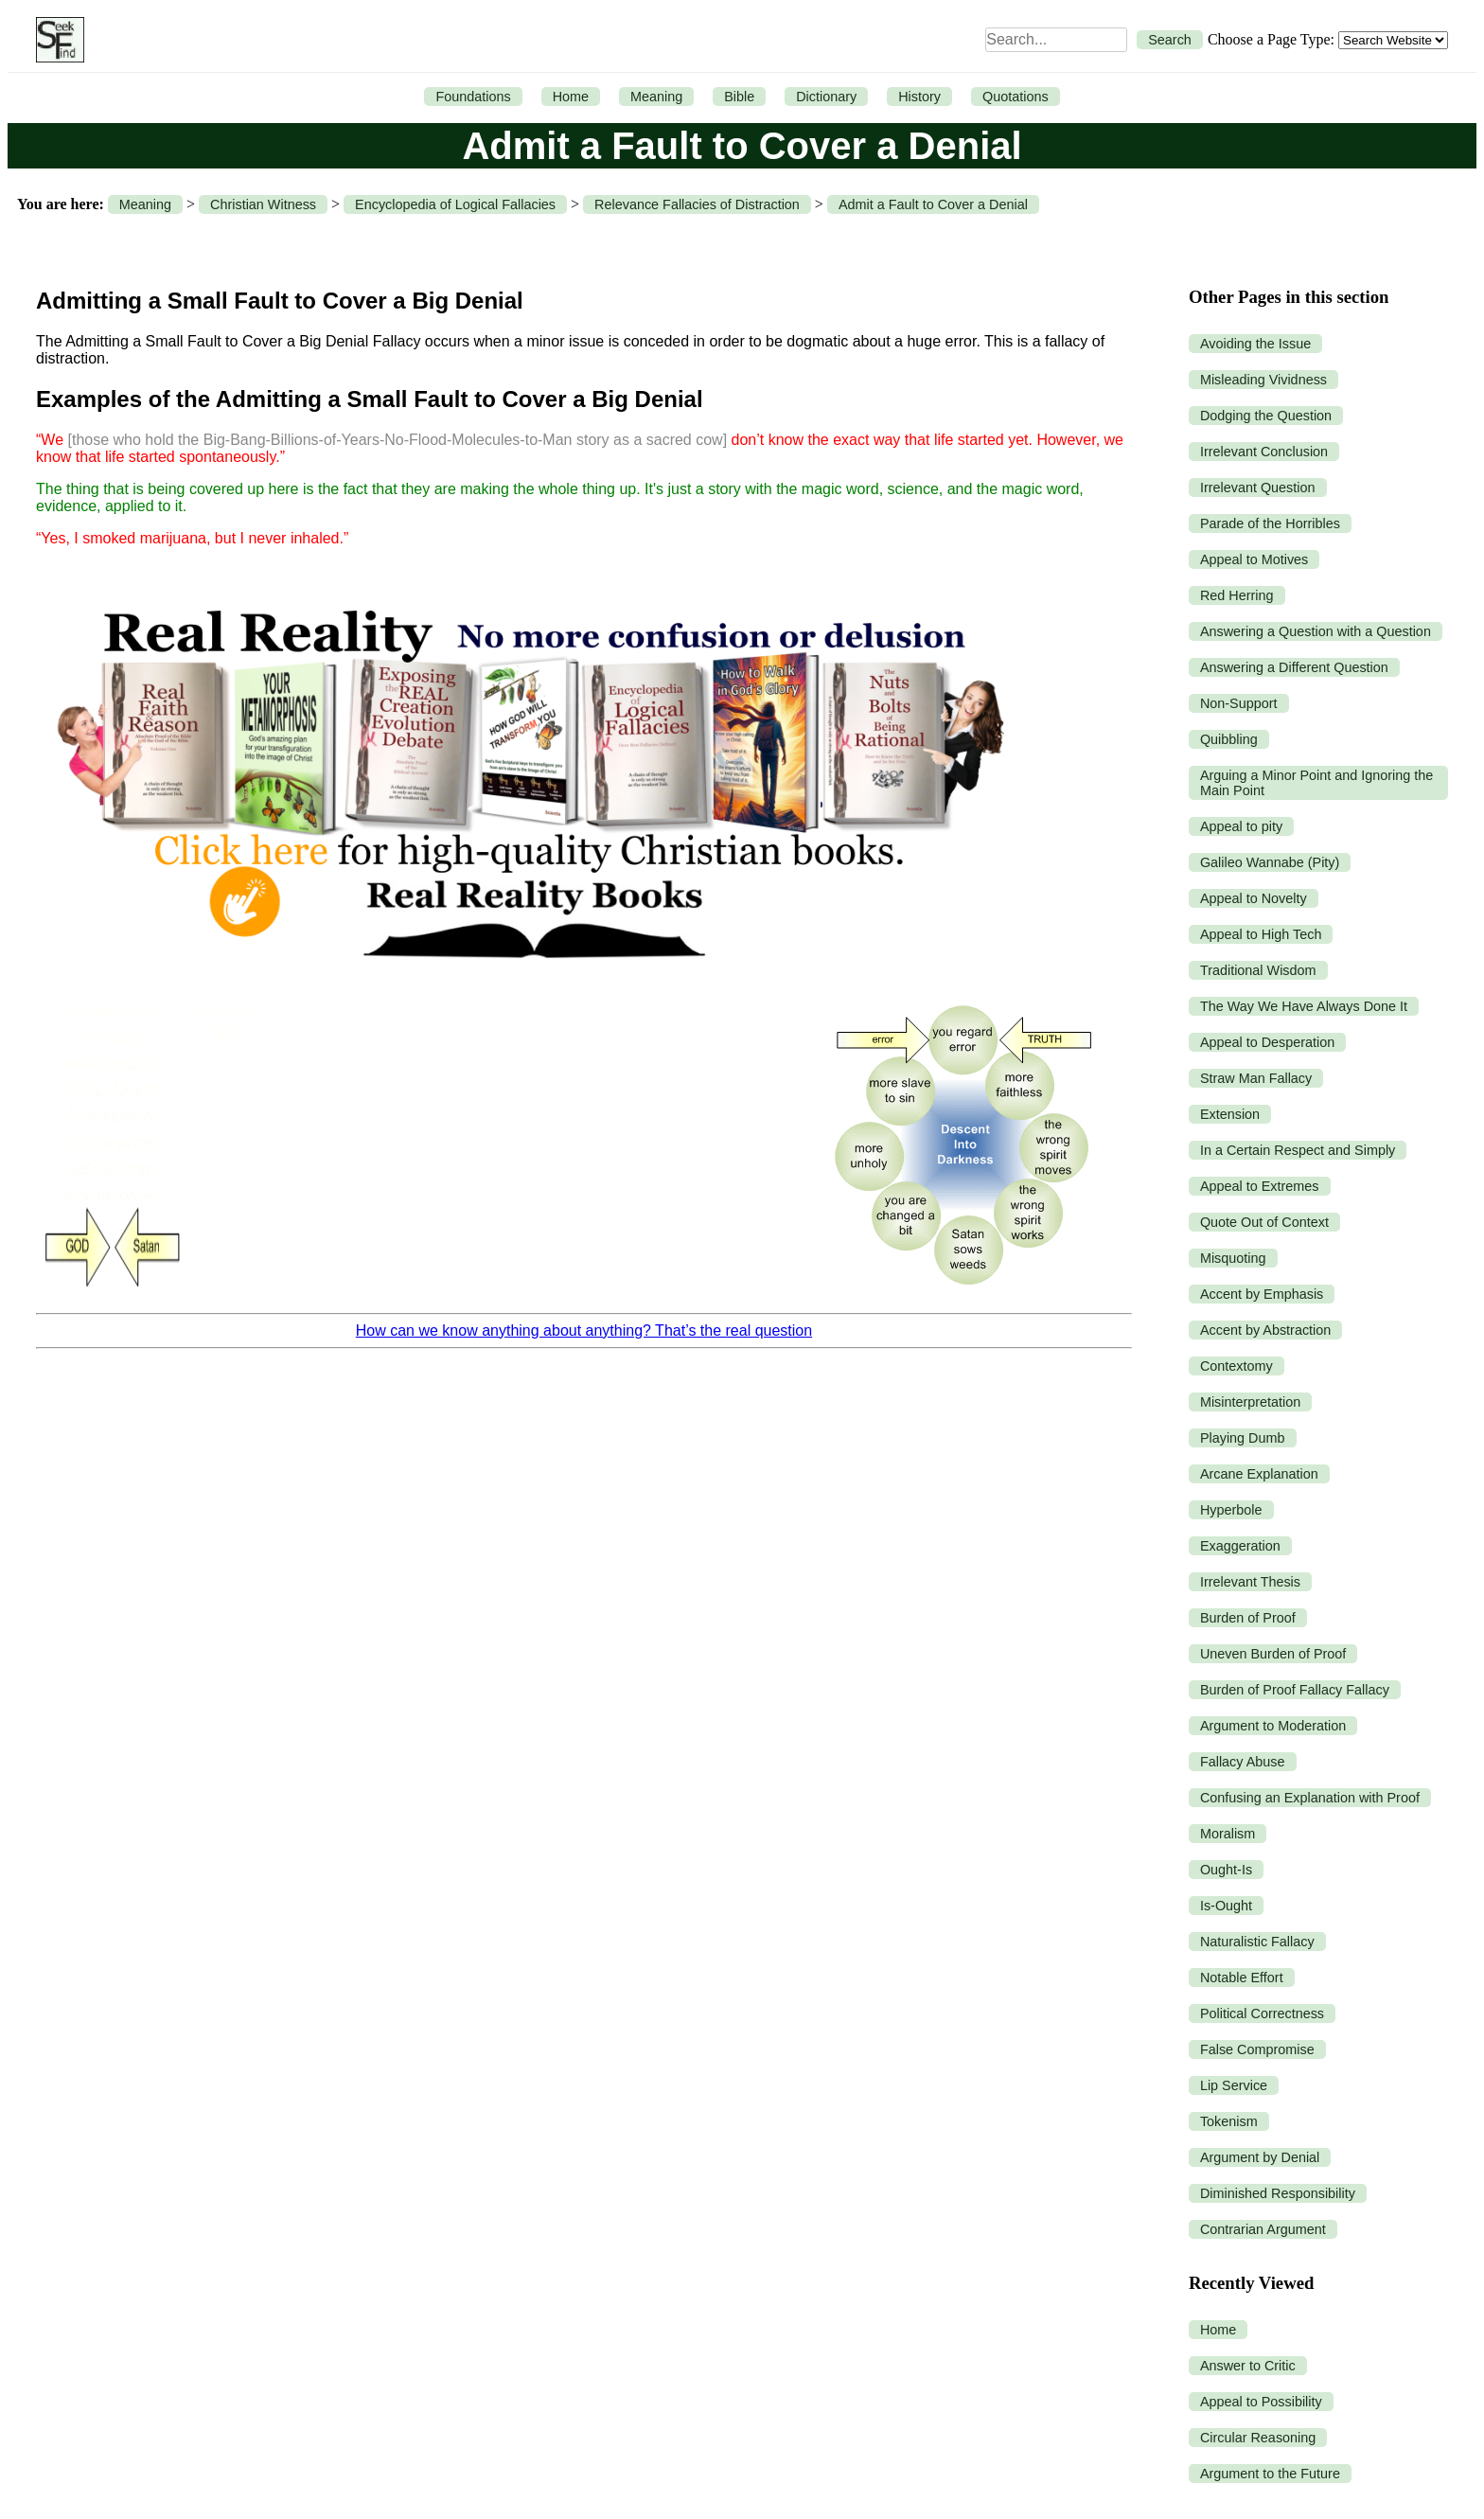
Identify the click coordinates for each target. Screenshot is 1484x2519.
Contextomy (1236, 1366)
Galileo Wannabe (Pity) (1269, 862)
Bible (739, 96)
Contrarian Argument (1263, 2229)
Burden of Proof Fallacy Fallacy (1294, 1689)
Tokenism (1229, 2121)
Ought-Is (1226, 1869)
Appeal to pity (1241, 826)
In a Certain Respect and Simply (1297, 1150)
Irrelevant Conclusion (1264, 451)
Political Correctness (1262, 2013)
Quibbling (1229, 739)
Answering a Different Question (1294, 667)
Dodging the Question (1266, 415)
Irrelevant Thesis (1250, 1581)
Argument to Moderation (1273, 1725)
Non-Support (1239, 703)
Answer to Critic (1248, 2365)
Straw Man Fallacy (1256, 1078)
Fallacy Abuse (1242, 1761)
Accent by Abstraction (1265, 1330)
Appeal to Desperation (1267, 1042)
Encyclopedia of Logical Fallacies (455, 204)
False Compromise (1257, 2049)
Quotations (1015, 96)
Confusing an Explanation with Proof (1310, 1797)
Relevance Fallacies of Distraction (697, 204)
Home (571, 96)
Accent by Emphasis (1261, 1294)
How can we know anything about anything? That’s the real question (584, 1330)
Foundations (472, 96)
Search (1170, 39)
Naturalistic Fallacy (1257, 1941)
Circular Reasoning (1258, 2437)
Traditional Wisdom (1258, 970)
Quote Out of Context (1264, 1222)
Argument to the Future (1270, 2473)
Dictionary (826, 96)
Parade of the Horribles (1270, 523)
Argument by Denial (1259, 2157)
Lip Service (1233, 2085)
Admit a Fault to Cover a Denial (933, 204)
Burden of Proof (1248, 1617)
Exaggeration (1240, 1545)
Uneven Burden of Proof (1273, 1653)
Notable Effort (1241, 1977)
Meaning (656, 96)
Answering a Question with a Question (1315, 631)
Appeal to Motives (1254, 559)
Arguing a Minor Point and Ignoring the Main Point (1316, 783)
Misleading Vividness (1263, 379)
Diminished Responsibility (1277, 2193)
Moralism (1227, 1833)
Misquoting (1233, 1258)
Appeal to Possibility (1261, 2401)
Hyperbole (1231, 1509)
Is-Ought (1226, 1905)
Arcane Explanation (1259, 1473)
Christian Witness (263, 204)
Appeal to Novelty (1253, 898)
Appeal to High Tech (1261, 934)
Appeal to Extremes (1259, 1186)
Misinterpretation (1250, 1402)
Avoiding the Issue (1255, 343)
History (919, 96)
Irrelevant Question (1258, 487)
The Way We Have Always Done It (1303, 1006)
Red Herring (1237, 595)
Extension (1230, 1114)
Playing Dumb (1242, 1438)
